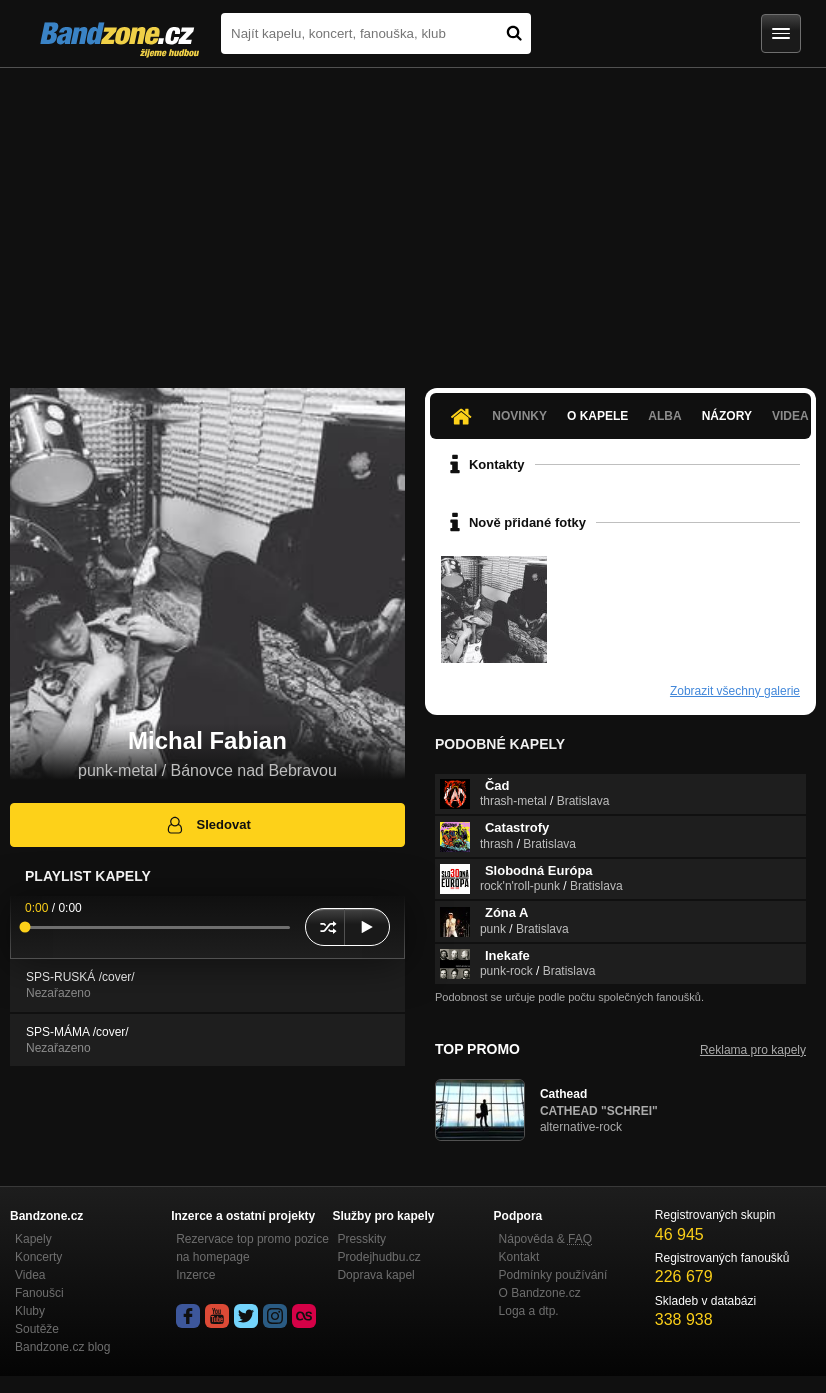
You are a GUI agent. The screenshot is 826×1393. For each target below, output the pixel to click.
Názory (727, 416)
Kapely (33, 1239)
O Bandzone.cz (540, 1293)
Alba (664, 416)
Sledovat (207, 825)
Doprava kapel (375, 1275)
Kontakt (519, 1257)
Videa (30, 1275)
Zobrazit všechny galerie (735, 691)
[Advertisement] (413, 218)
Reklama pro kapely (753, 1050)
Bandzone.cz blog (62, 1347)
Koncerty (38, 1257)
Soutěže (37, 1329)
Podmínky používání (553, 1275)
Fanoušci (39, 1293)
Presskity (361, 1239)
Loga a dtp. (529, 1311)
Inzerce (195, 1275)
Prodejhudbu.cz (378, 1257)
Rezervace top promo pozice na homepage (252, 1248)
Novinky (519, 416)
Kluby (30, 1311)
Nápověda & (545, 1239)
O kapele (597, 416)
